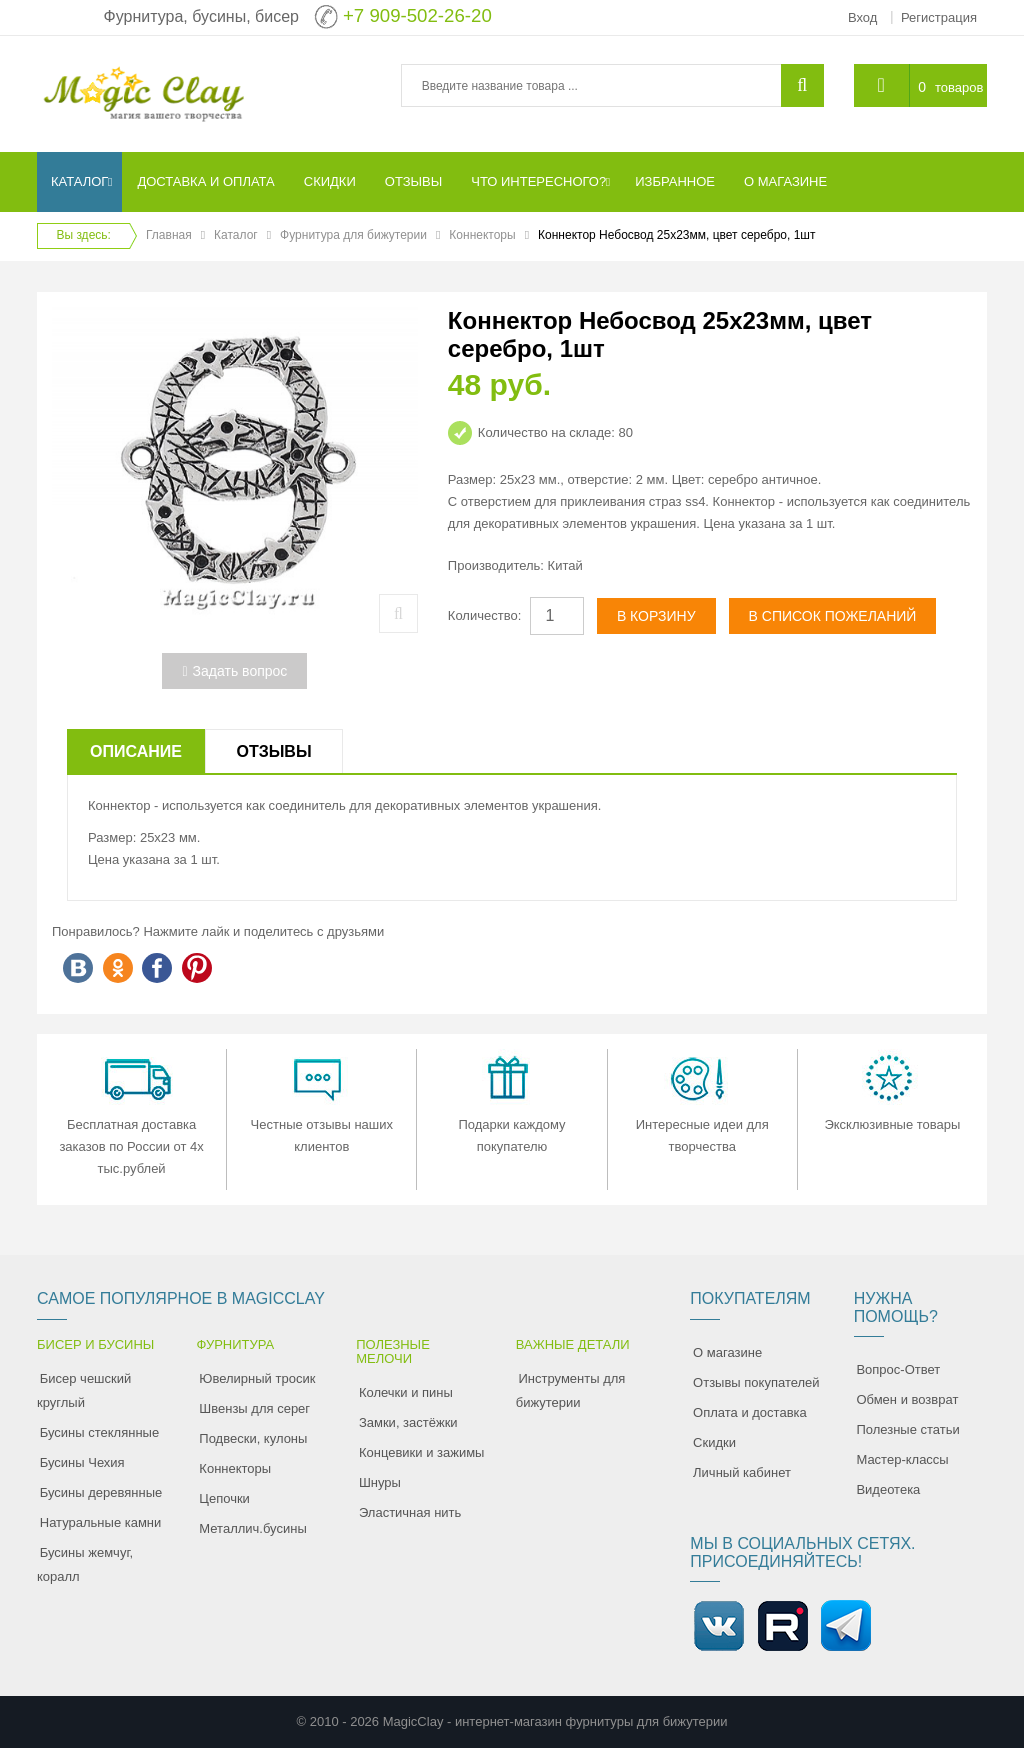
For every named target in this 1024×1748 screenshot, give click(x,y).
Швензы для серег (254, 1408)
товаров (959, 87)
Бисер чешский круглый (84, 1390)
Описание (136, 751)
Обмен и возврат (907, 1399)
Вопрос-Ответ (898, 1369)
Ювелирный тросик (257, 1378)
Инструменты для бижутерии (571, 1390)
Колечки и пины (406, 1392)
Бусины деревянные (101, 1492)
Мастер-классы (902, 1459)
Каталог (236, 235)
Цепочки (224, 1498)
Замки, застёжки (408, 1422)
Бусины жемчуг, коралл (85, 1564)
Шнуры (380, 1482)
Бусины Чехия (82, 1462)
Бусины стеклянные (99, 1432)
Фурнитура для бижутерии (353, 235)
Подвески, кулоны (253, 1438)
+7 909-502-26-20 (417, 15)
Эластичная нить (410, 1512)
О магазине (727, 1352)
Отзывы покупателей (756, 1382)
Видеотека (888, 1489)
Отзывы (273, 751)
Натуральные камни (101, 1522)
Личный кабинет (742, 1472)
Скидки (714, 1442)
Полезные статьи (907, 1429)
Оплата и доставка (750, 1412)
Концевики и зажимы (422, 1452)
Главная (169, 235)
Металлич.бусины (252, 1528)
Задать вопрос (234, 671)
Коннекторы (482, 235)
